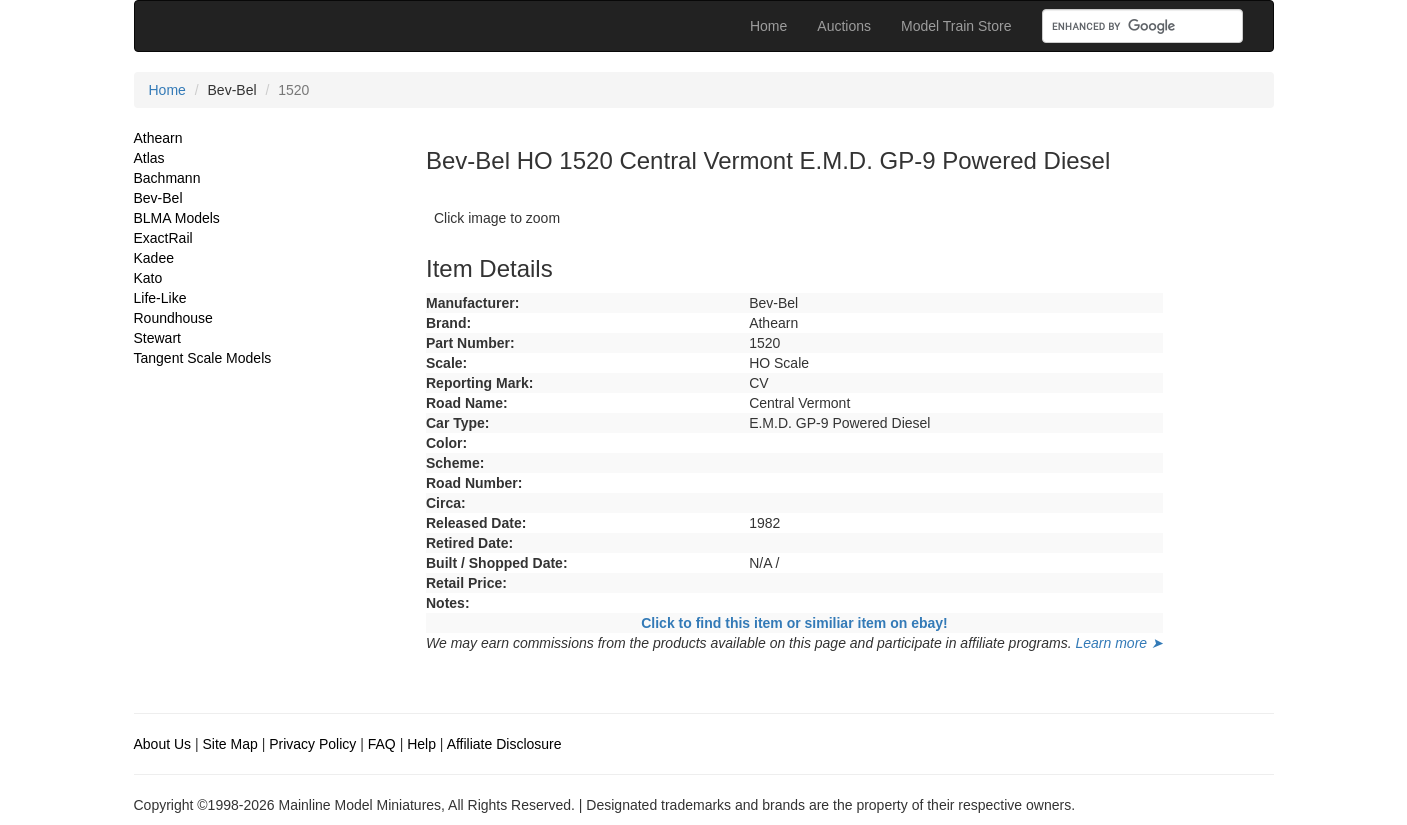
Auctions (844, 26)
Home (768, 26)
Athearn (158, 138)
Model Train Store (956, 26)
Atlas (149, 158)
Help (421, 744)
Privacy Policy (312, 744)
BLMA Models (177, 218)
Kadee (154, 258)
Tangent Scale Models (203, 358)
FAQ (382, 744)
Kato (148, 278)
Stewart (157, 338)
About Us (163, 744)
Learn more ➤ (1119, 643)
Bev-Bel (158, 198)
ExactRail (163, 238)
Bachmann (167, 178)
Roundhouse (173, 318)
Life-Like (160, 298)
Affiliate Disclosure (504, 744)
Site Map (230, 744)
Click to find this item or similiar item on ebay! (794, 623)
